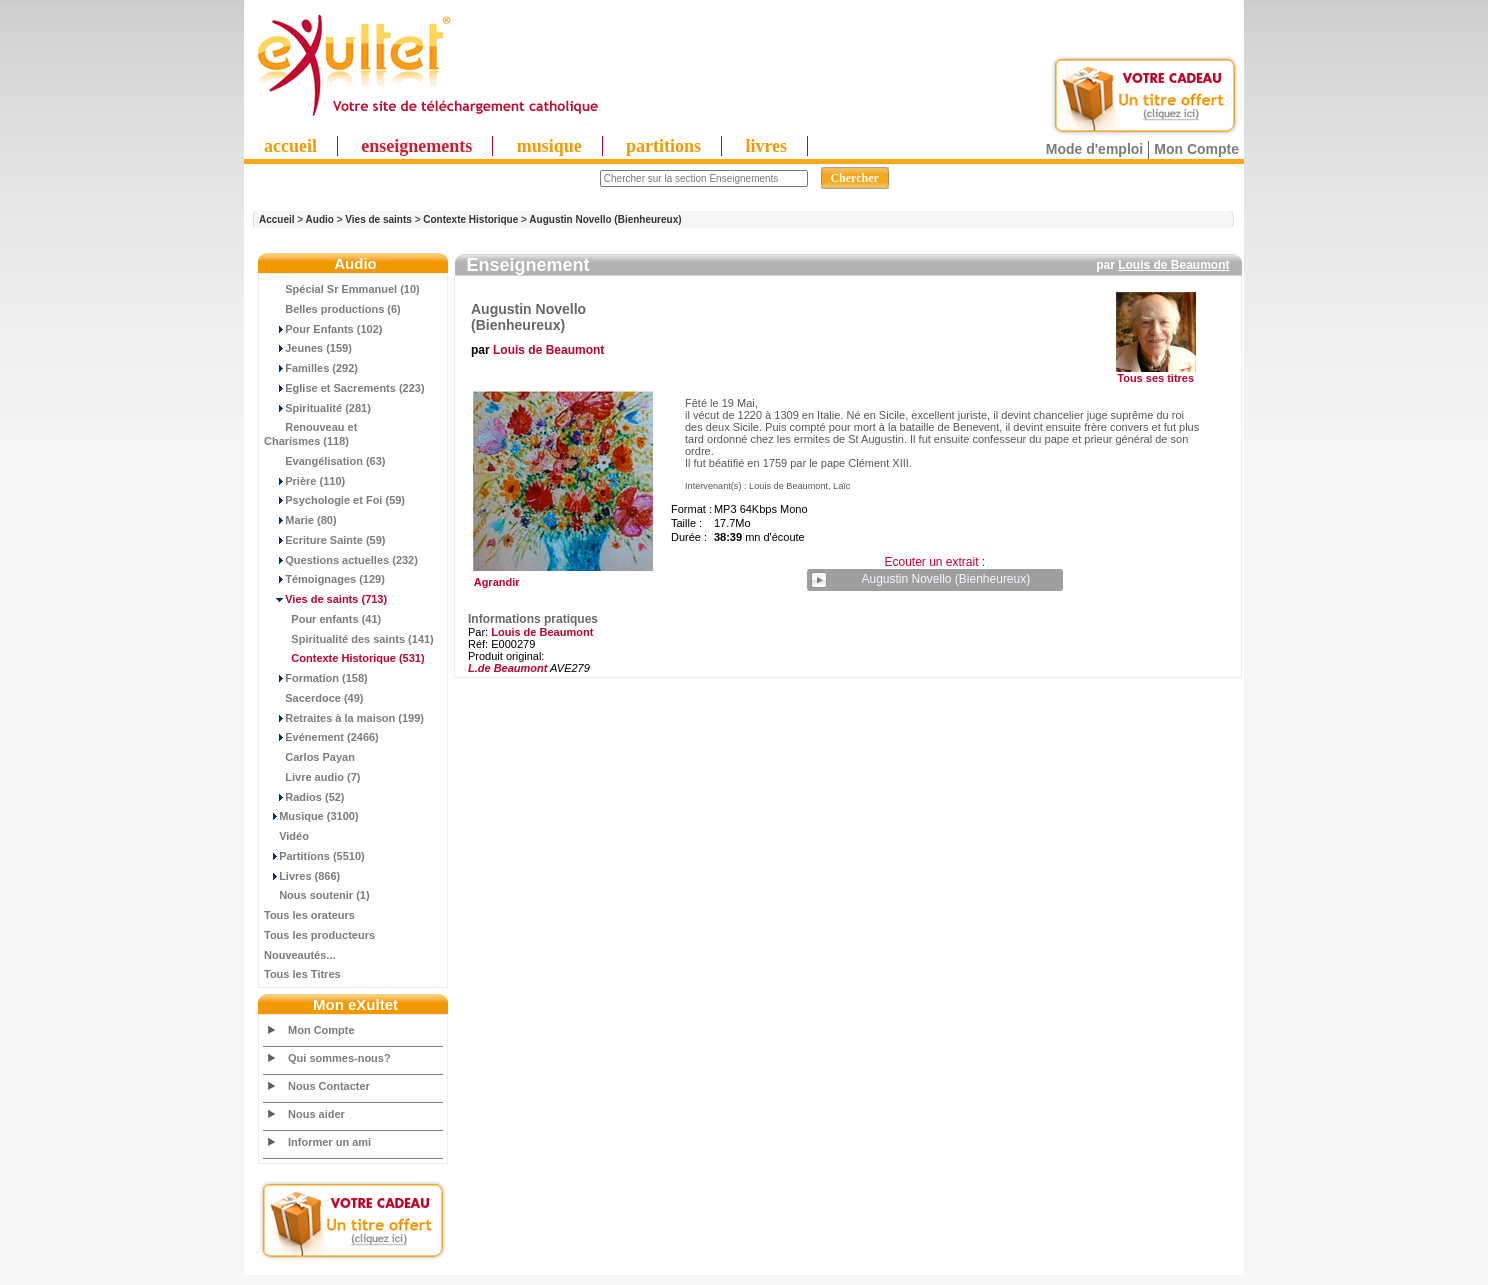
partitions (663, 146)
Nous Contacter (329, 1086)
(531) (344, 658)
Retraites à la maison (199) (344, 718)
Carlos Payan (309, 757)
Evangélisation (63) (325, 461)
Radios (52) (304, 797)
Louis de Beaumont (1173, 265)
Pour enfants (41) (322, 619)
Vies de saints (378, 219)
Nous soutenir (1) (317, 895)
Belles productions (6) (332, 309)
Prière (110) (304, 481)
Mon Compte (1196, 149)
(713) (325, 599)
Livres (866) (302, 876)
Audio (320, 219)
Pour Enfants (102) (323, 329)
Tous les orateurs (309, 915)
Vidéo (286, 836)
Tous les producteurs (319, 935)
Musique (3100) (311, 816)
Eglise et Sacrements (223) (344, 388)
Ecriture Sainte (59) (325, 540)
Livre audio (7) (312, 777)
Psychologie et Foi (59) (334, 500)
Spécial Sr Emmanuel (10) (342, 289)
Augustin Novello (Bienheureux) (605, 219)
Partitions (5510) (314, 856)
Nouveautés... (300, 955)
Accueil (277, 219)
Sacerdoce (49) (314, 698)
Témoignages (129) (324, 579)
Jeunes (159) (308, 348)
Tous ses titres (1155, 378)
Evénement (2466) (321, 737)
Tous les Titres (302, 974)
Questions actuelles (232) (341, 560)
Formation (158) (316, 678)
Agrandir (560, 577)
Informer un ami (329, 1142)
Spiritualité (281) (317, 408)
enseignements (416, 146)
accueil (290, 146)
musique (549, 146)
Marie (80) (300, 520)
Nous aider (316, 1114)
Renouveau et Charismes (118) (310, 434)
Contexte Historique (470, 219)
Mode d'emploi (1094, 149)
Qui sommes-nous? (339, 1058)
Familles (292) (311, 368)
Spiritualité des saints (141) (349, 639)
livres (766, 146)
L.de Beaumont (507, 668)
